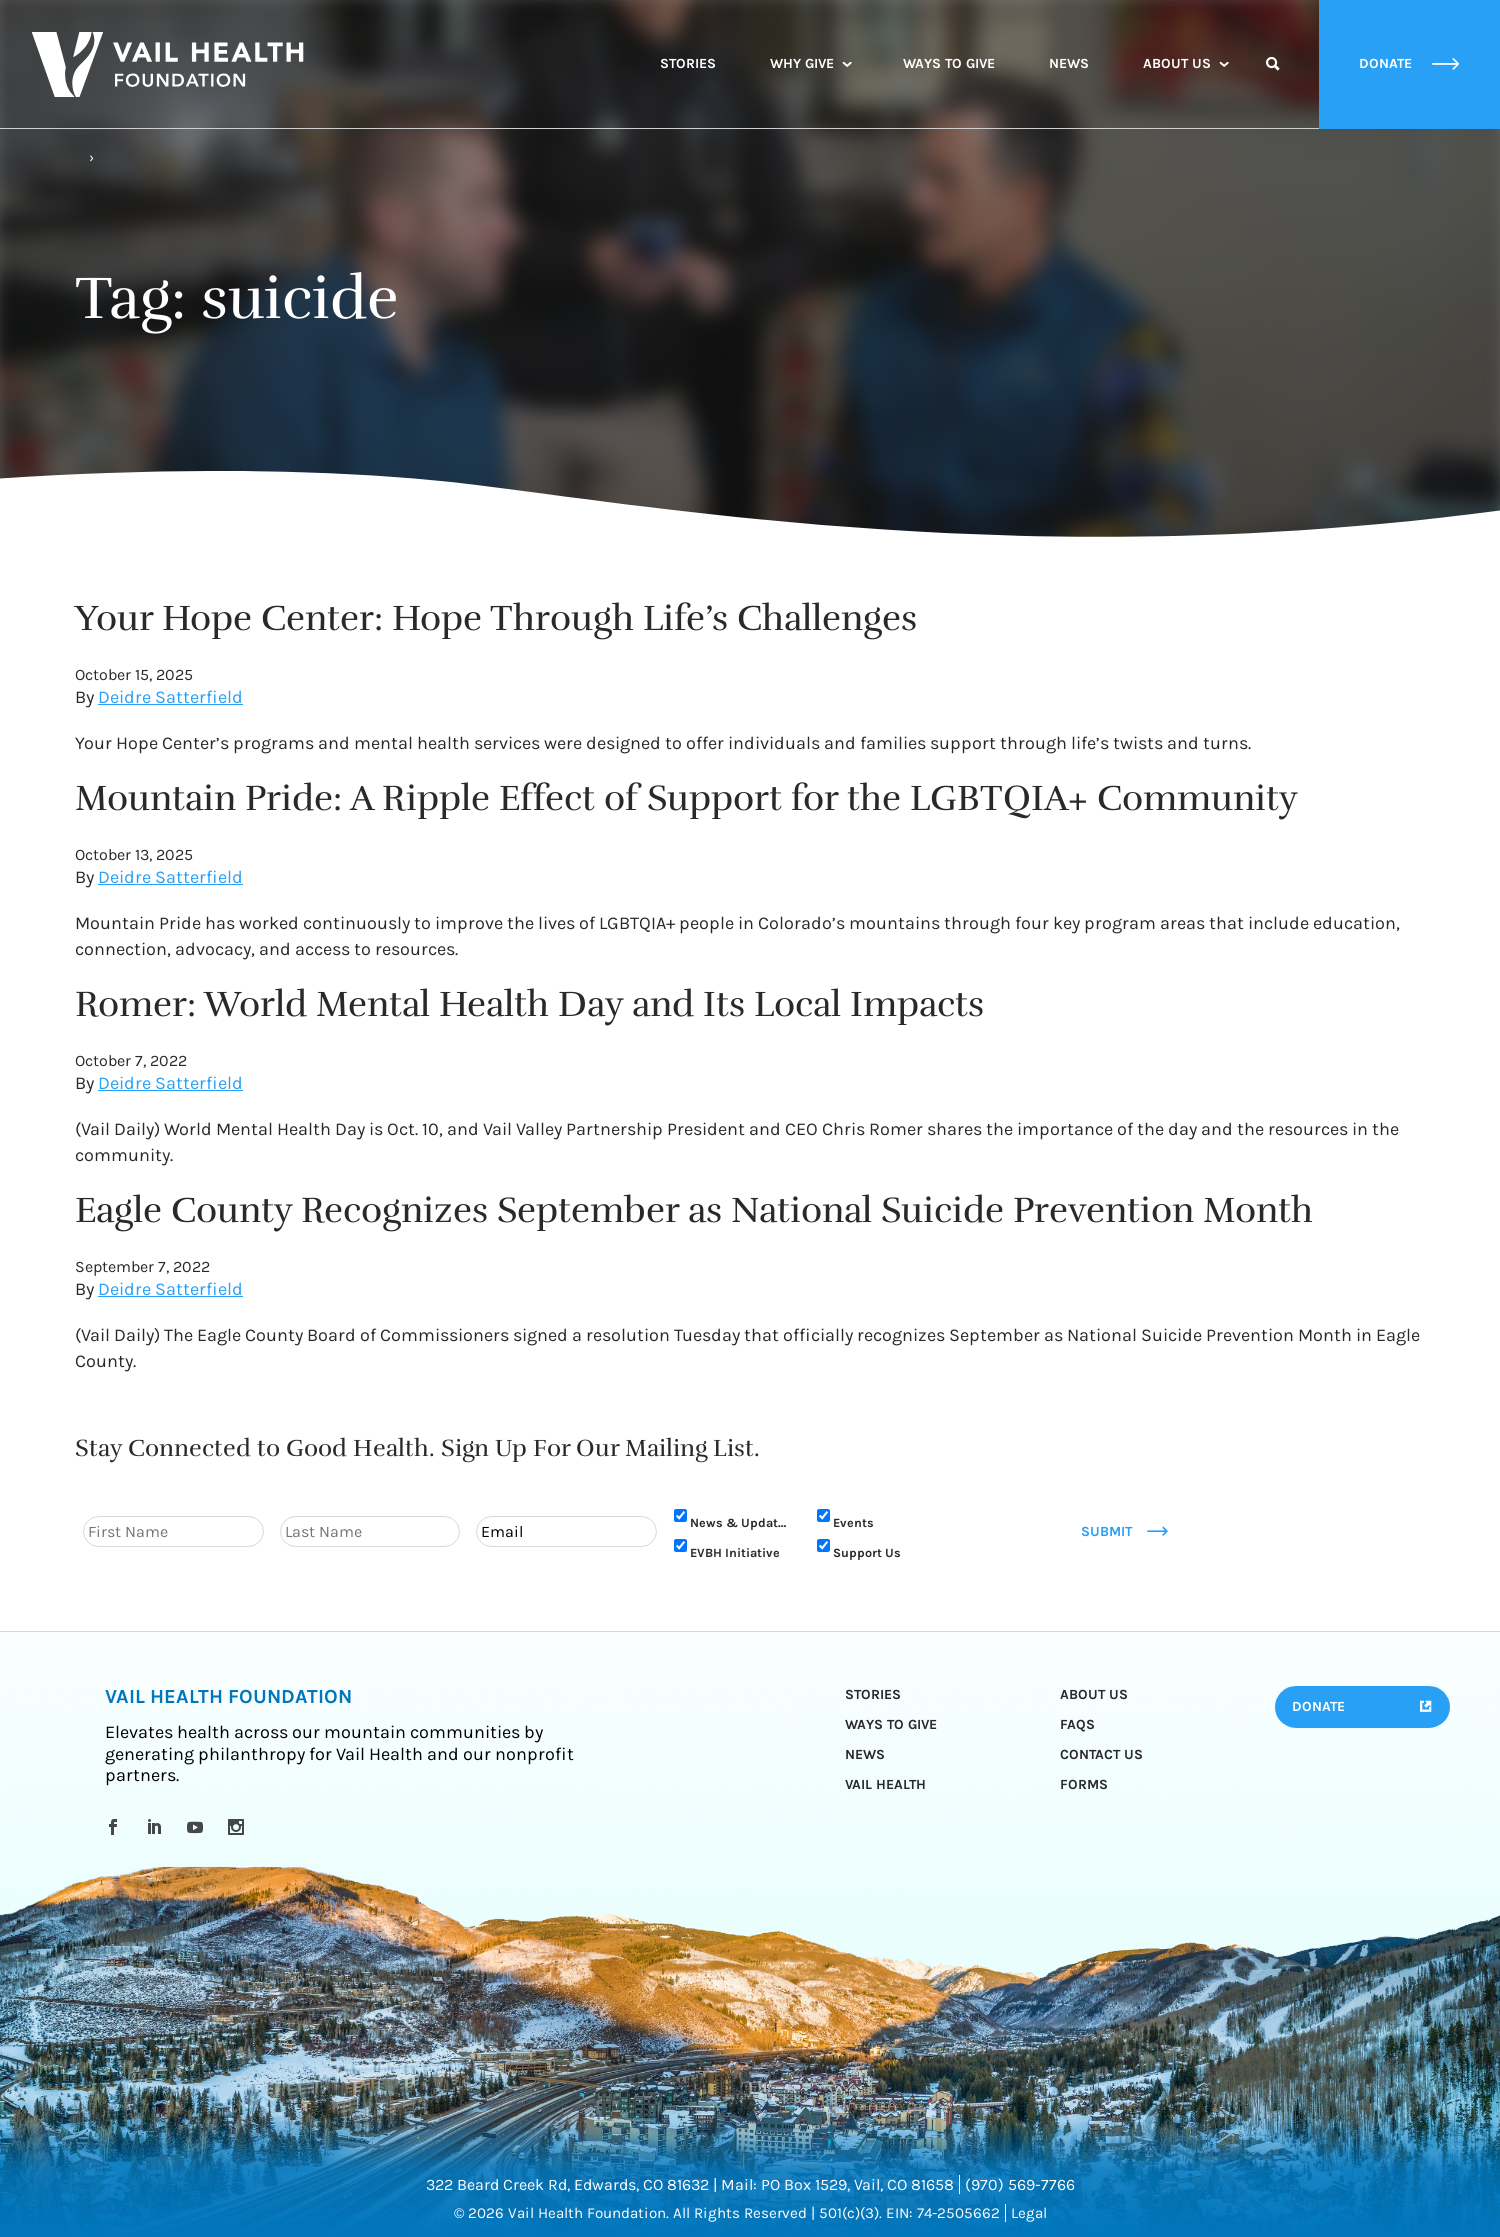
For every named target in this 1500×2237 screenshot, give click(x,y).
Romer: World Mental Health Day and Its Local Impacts (529, 1004)
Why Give (802, 63)
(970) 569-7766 (1020, 2184)
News (1069, 63)
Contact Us (1101, 1754)
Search (1273, 82)
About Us (1177, 63)
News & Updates (741, 1522)
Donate (1318, 1706)
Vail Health (885, 1784)
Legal (1029, 2213)
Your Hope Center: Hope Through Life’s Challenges (496, 618)
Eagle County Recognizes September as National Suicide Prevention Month (694, 1210)
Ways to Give (949, 63)
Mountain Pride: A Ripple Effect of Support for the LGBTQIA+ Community (686, 798)
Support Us (867, 1552)
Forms (1084, 1784)
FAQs (1077, 1724)
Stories (688, 63)
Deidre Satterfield (170, 697)
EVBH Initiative (735, 1552)
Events (853, 1522)
